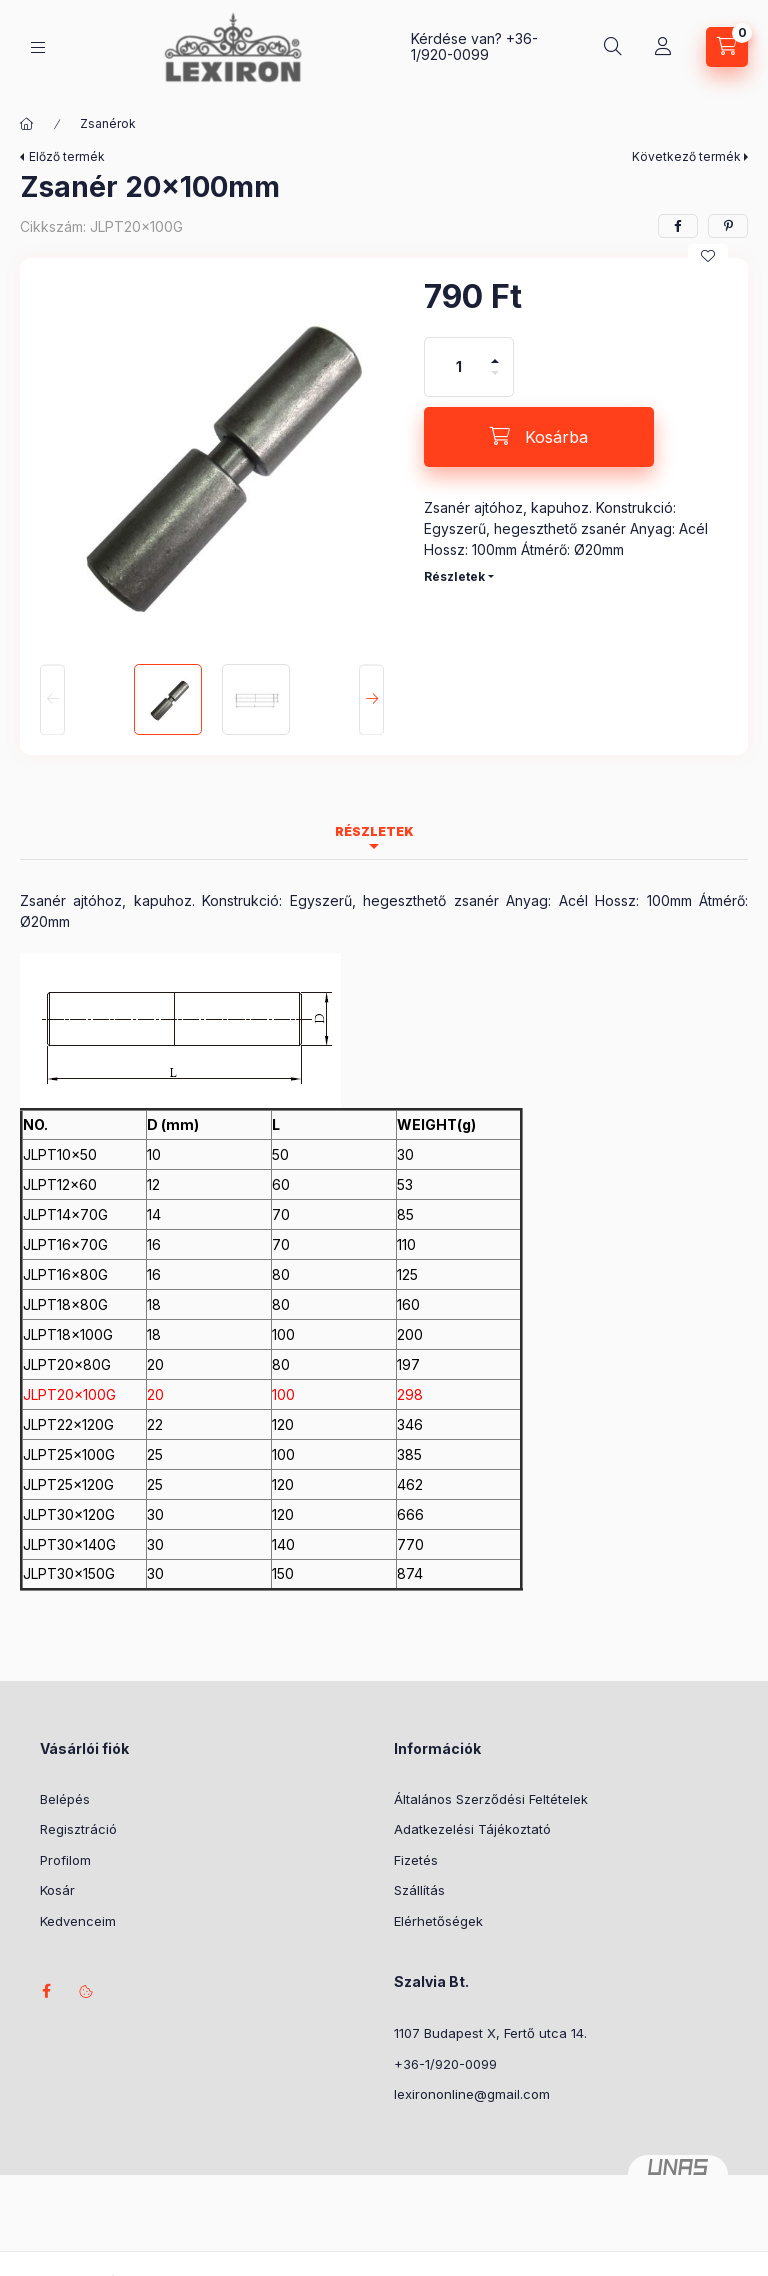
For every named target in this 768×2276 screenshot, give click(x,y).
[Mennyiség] (459, 367)
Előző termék (67, 156)
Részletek (454, 576)
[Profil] (663, 47)
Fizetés (416, 1860)
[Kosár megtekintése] (727, 47)
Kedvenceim (78, 1921)
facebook (46, 1991)
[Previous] (52, 699)
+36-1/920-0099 (474, 47)
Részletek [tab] (374, 831)
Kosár (57, 1890)
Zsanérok (108, 123)
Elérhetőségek (438, 1921)
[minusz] (495, 381)
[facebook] (678, 226)
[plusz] (495, 352)
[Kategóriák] (38, 47)
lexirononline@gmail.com (472, 2094)
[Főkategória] (27, 124)
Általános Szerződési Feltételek (491, 1799)
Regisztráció (78, 1829)
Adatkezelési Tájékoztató (472, 1829)
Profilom (65, 1860)
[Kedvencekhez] (708, 256)
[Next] (371, 699)
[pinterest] (728, 226)
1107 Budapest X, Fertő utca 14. (490, 2033)
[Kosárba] (539, 437)
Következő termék (686, 156)
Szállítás (419, 1890)
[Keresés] (613, 47)
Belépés (65, 1799)
